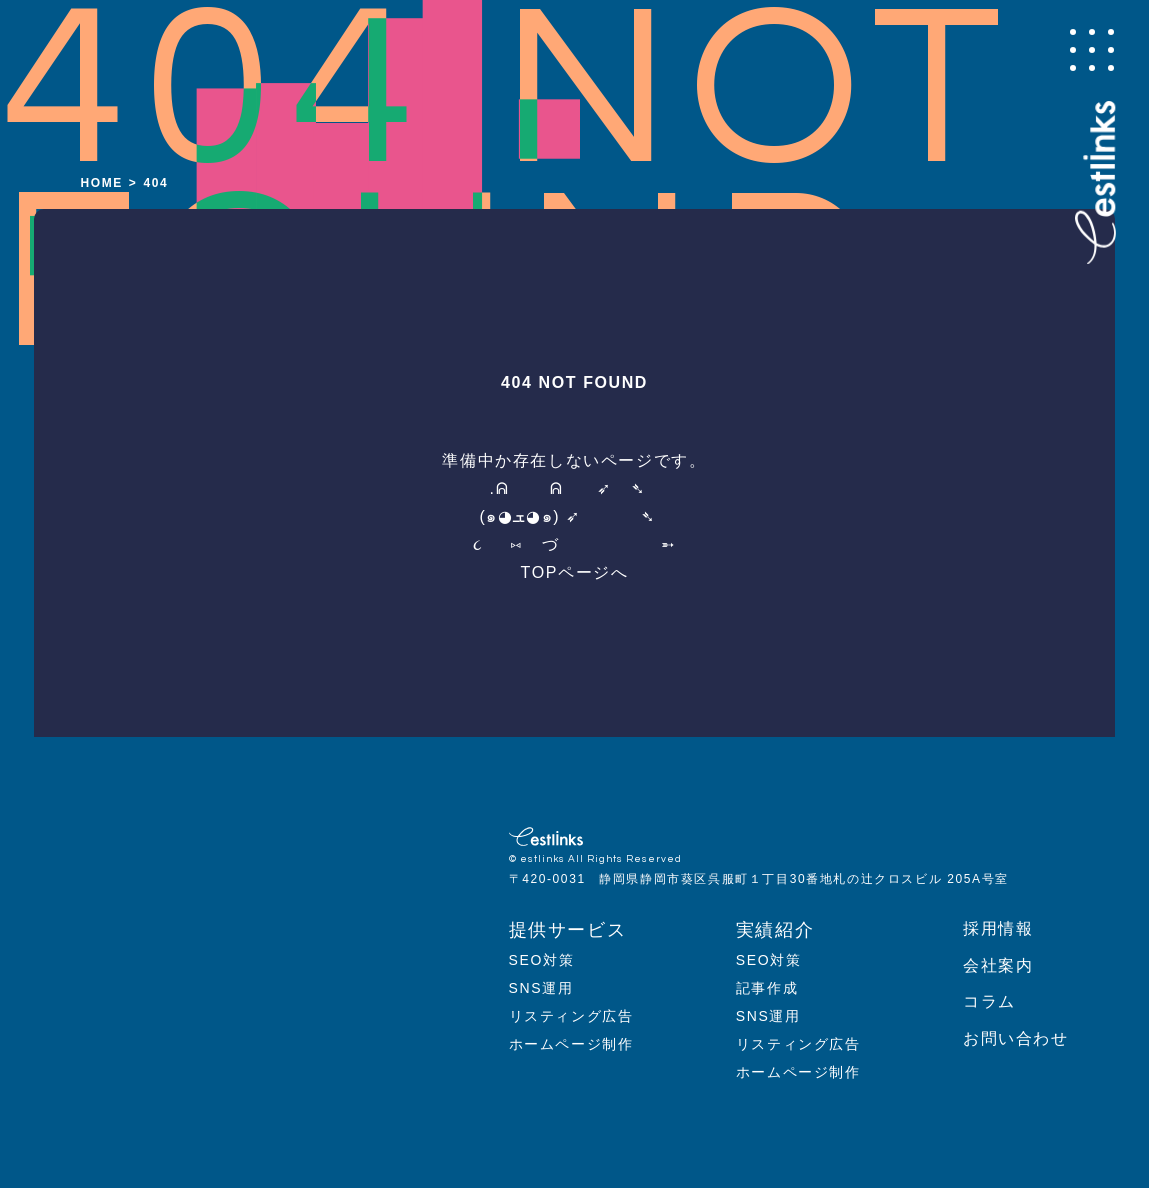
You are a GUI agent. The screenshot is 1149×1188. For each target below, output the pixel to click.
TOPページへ (575, 572)
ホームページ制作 (571, 1044)
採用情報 (998, 928)
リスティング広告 (571, 1016)
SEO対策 (542, 960)
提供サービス (568, 930)
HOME (101, 183)
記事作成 (767, 988)
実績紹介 (775, 930)
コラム (989, 1001)
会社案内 (998, 965)
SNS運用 (541, 988)
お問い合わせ (1016, 1038)
